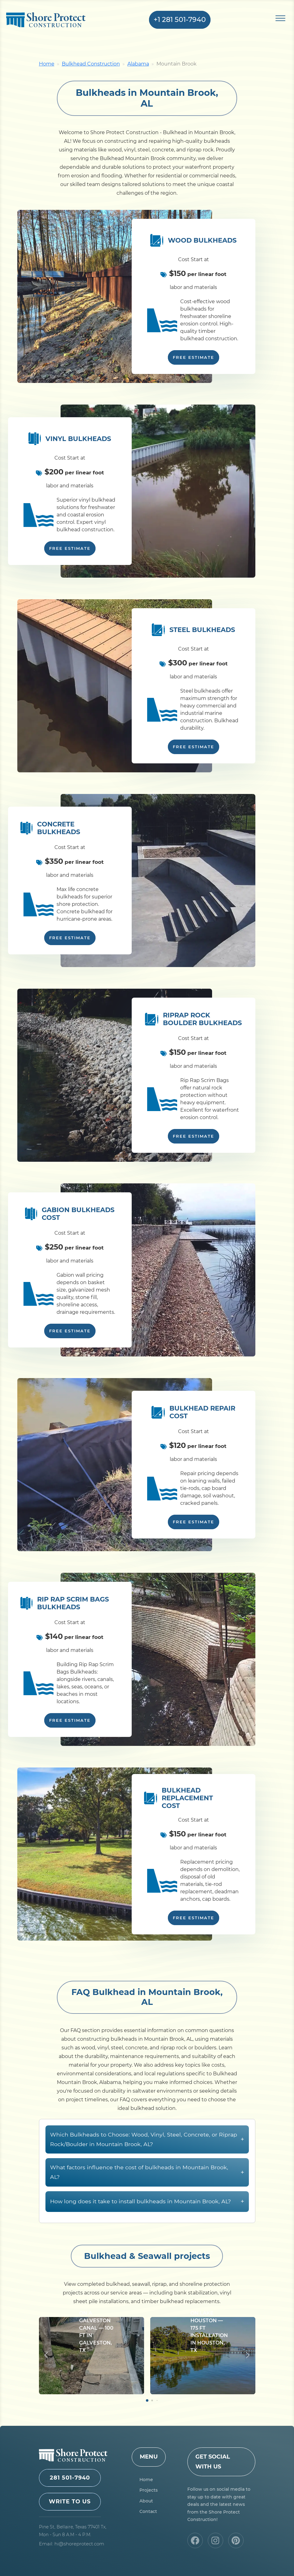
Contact (148, 2511)
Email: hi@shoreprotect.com (71, 2544)
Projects (148, 2490)
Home (46, 64)
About (146, 2501)
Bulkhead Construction (91, 64)
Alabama (138, 64)
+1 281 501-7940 (180, 19)
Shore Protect (45, 20)
